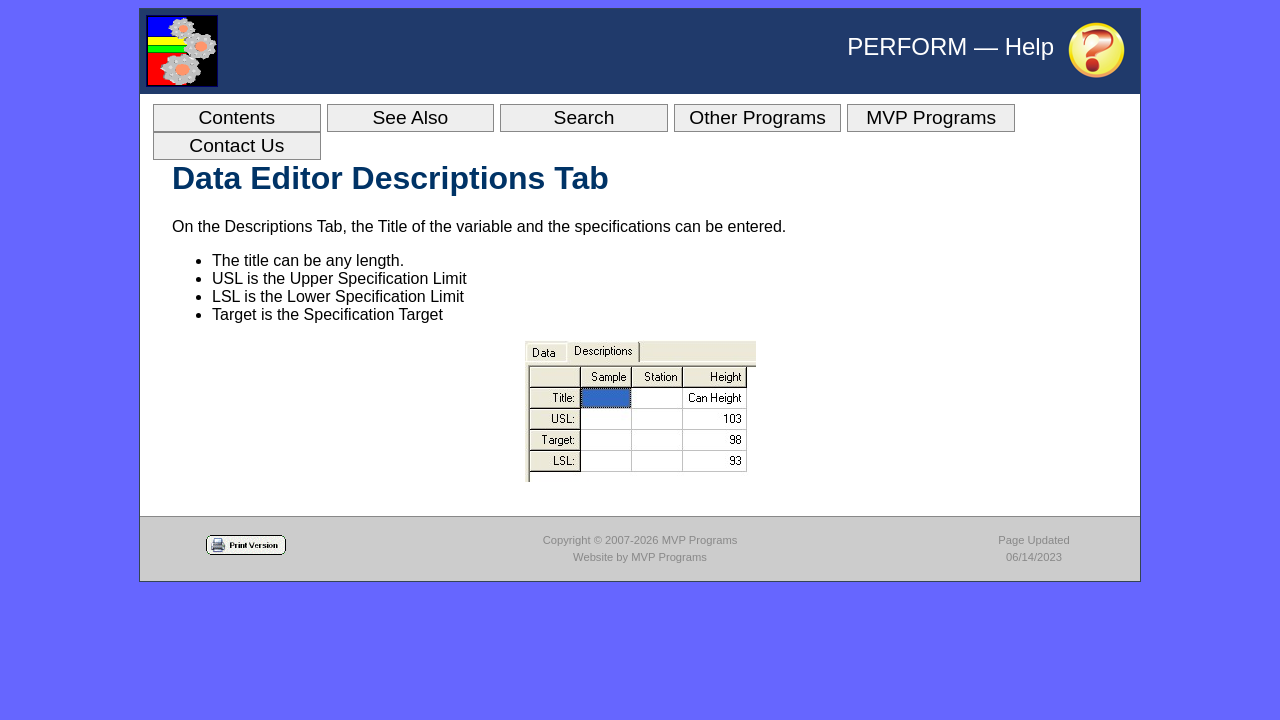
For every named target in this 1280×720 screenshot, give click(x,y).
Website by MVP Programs (640, 557)
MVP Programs (931, 117)
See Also (411, 117)
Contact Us (236, 145)
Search (584, 117)
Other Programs (757, 117)
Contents (236, 117)
